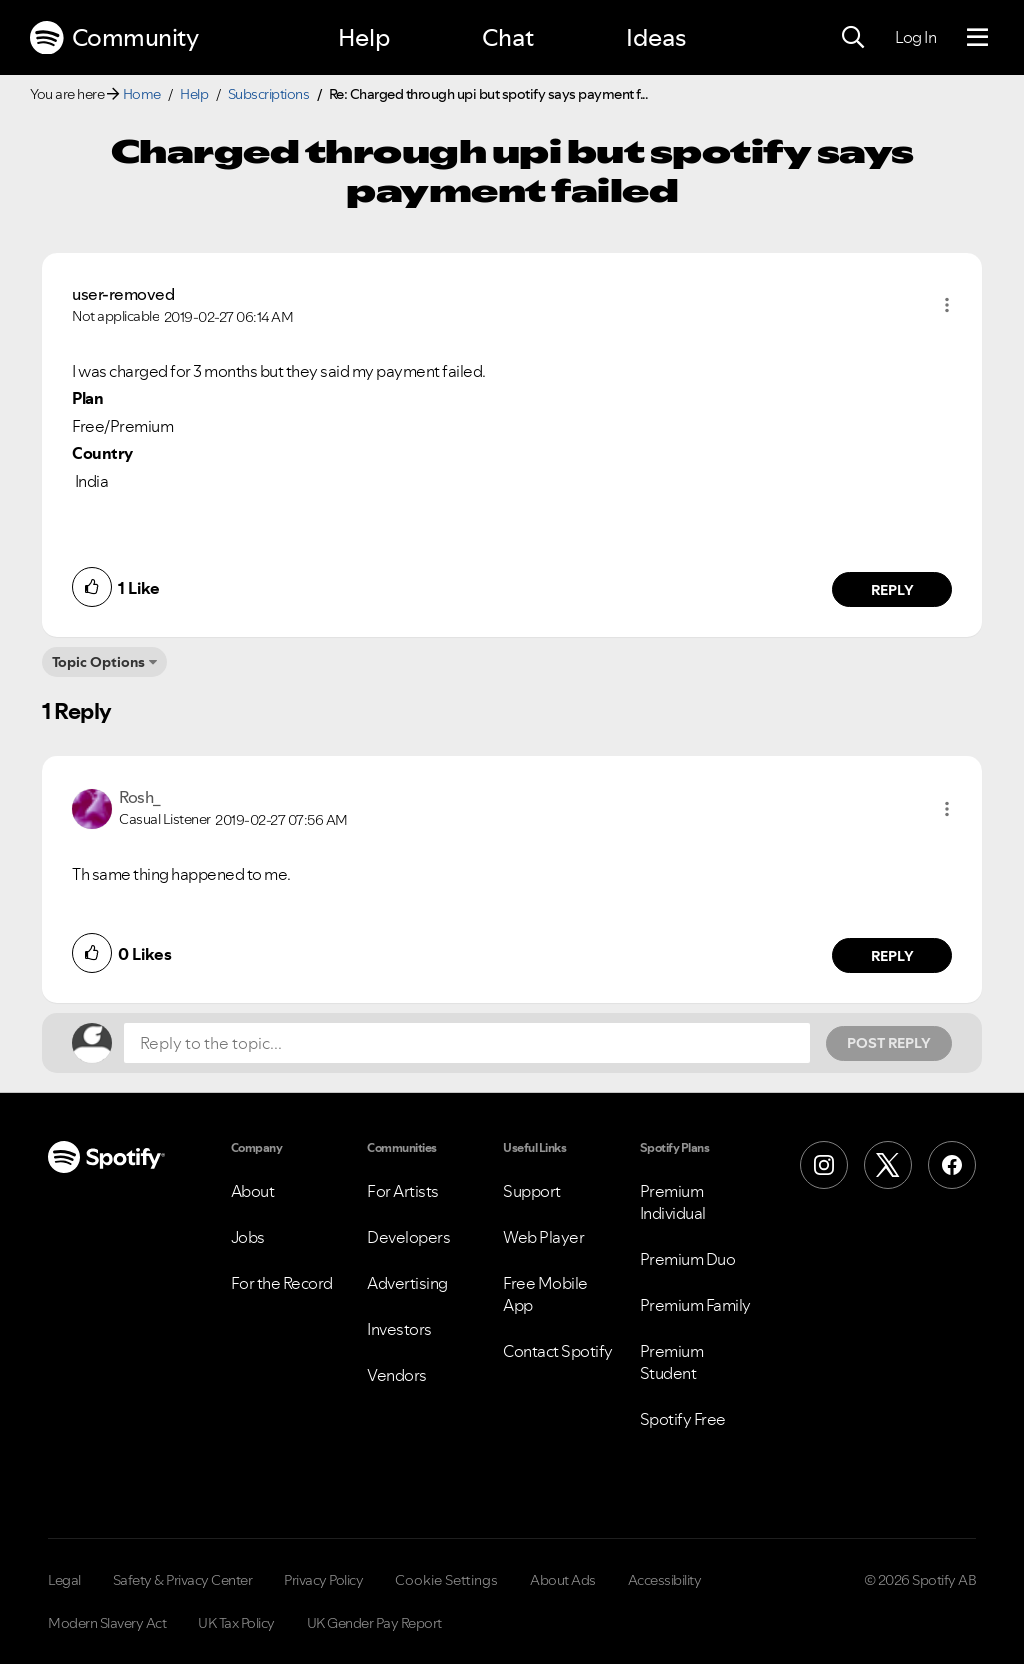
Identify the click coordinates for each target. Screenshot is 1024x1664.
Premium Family (695, 1305)
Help (364, 37)
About (253, 1191)
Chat (508, 37)
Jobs (248, 1237)
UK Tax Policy (236, 1623)
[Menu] (977, 38)
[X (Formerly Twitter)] (888, 1165)
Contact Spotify (558, 1351)
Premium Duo (688, 1259)
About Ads (563, 1580)
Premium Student (672, 1362)
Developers (408, 1237)
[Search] (853, 38)
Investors (399, 1329)
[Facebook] (952, 1165)
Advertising (407, 1283)
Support (532, 1191)
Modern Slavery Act (107, 1623)
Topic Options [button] (98, 662)
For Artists (403, 1191)
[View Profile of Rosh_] (140, 797)
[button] (947, 305)
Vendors (397, 1375)
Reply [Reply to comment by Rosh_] (892, 956)
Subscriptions (269, 94)
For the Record (282, 1283)
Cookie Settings (446, 1580)
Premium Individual (673, 1202)
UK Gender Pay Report (374, 1623)
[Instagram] (824, 1165)
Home (142, 94)
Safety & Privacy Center (183, 1580)
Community (114, 38)
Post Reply (889, 1043)
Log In (915, 37)
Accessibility (665, 1580)
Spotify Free (683, 1419)
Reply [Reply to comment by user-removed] (892, 590)
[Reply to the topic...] (467, 1043)
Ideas (656, 37)
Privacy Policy (323, 1580)
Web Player (543, 1237)
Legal (64, 1580)
